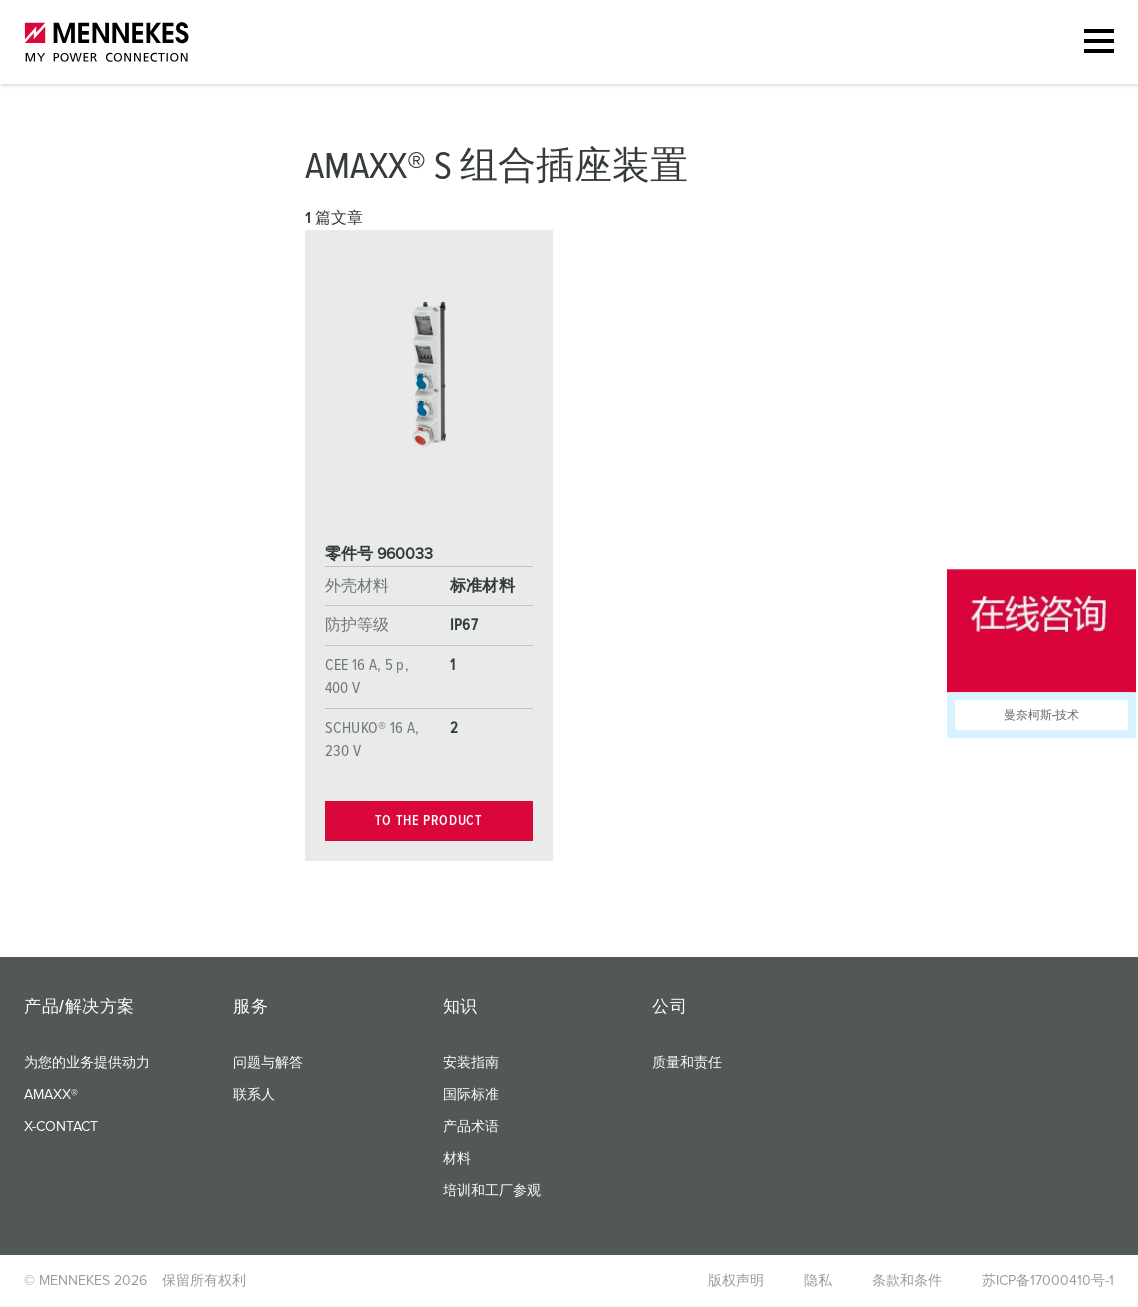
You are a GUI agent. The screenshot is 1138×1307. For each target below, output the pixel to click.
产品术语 (471, 1127)
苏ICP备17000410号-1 (1048, 1281)
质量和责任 (687, 1063)
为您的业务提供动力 (87, 1063)
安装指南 (471, 1063)
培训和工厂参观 (492, 1191)
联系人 (254, 1095)
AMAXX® (51, 1095)
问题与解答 (268, 1063)
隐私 (818, 1281)
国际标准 (471, 1095)
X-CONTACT (61, 1127)
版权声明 (736, 1281)
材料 (457, 1159)
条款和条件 (907, 1281)
